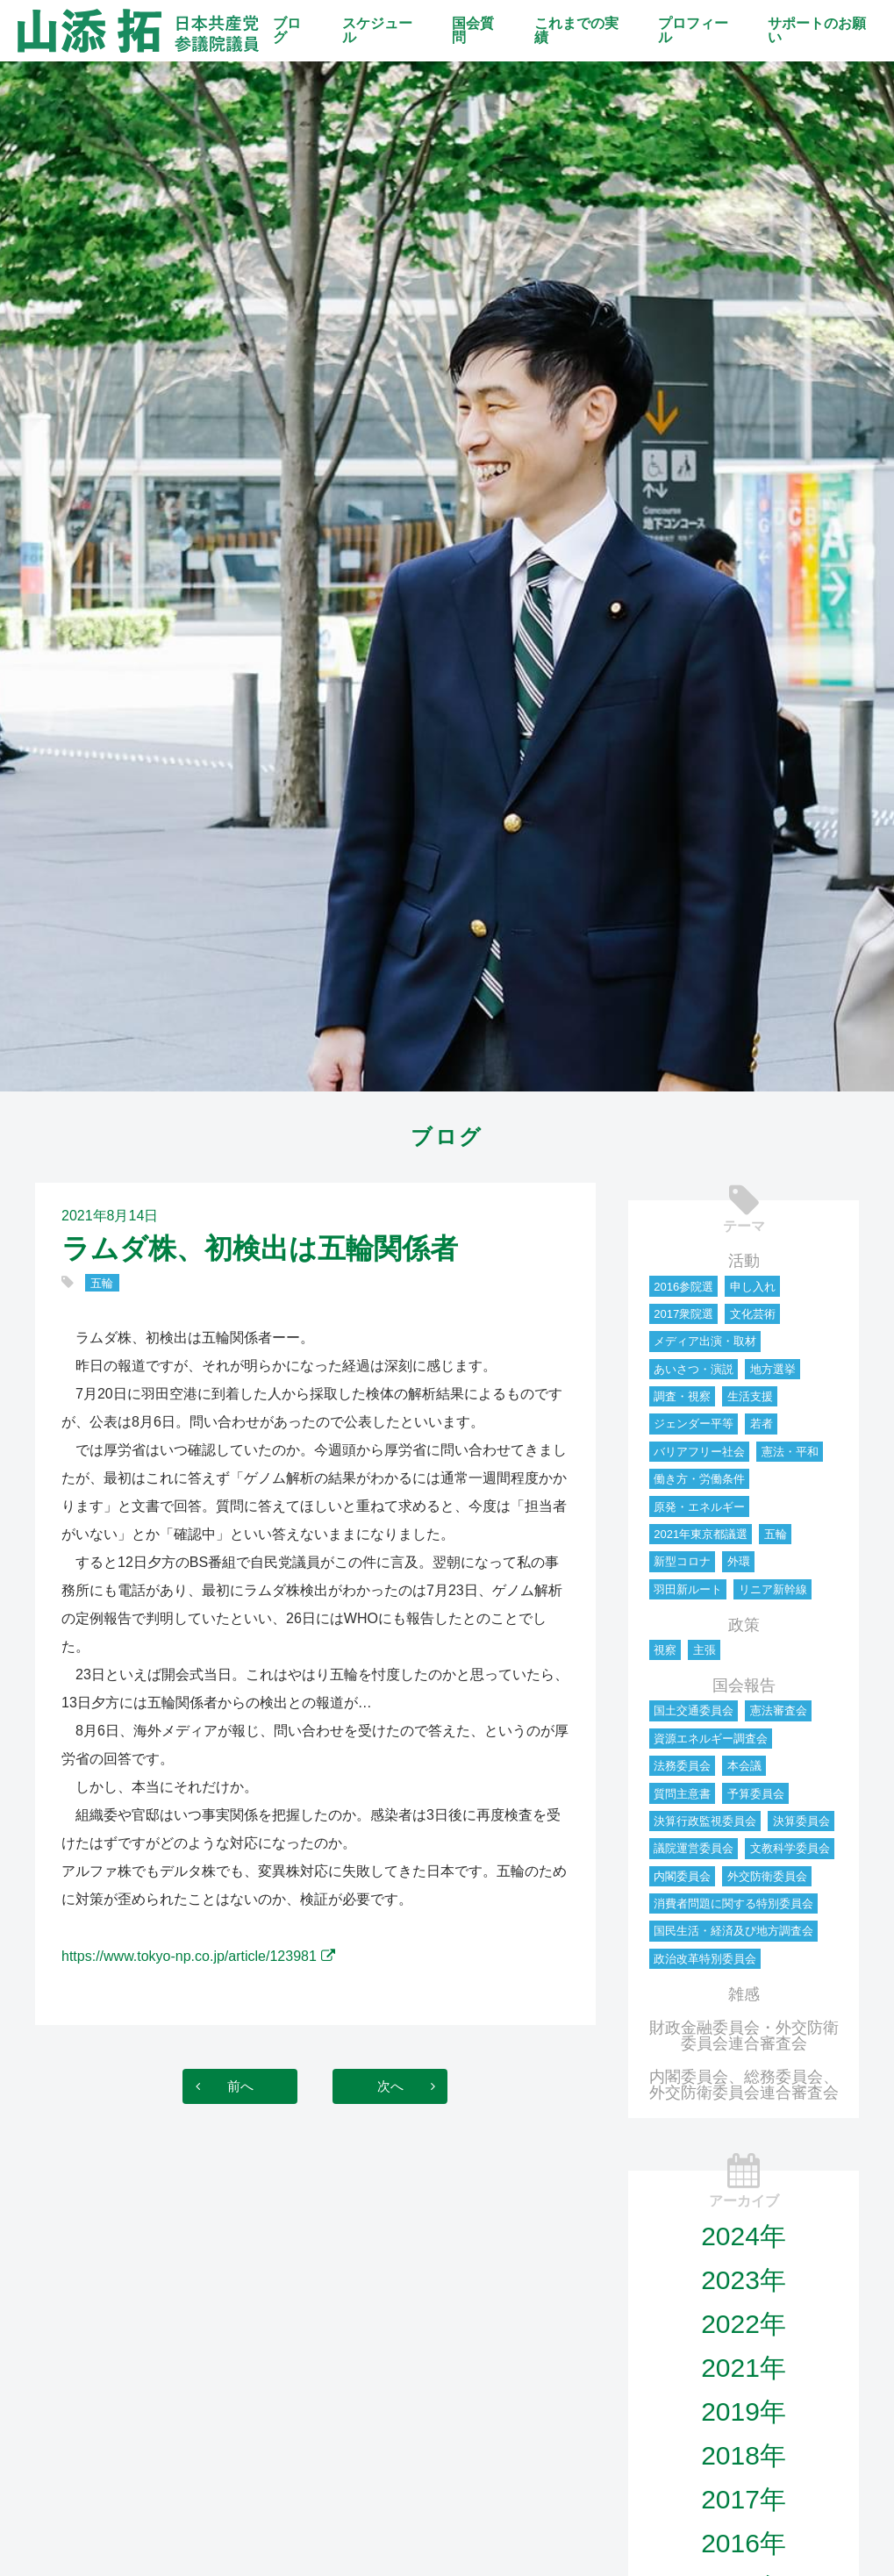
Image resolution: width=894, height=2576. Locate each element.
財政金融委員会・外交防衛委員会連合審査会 (744, 2035)
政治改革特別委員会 (705, 1958)
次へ (403, 2086)
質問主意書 (682, 1793)
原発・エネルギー (699, 1506)
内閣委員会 (682, 1876)
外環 (738, 1561)
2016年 (743, 2543)
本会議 (744, 1765)
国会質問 (473, 30)
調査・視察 (682, 1396)
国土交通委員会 (693, 1710)
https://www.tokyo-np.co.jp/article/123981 (189, 1956)
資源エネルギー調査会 (711, 1738)
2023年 (743, 2279)
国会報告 (744, 1685)
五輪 (101, 1283)
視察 (665, 1650)
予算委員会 (755, 1793)
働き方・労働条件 (699, 1478)
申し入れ (753, 1286)
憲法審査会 (778, 1710)
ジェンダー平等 (693, 1423)
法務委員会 (682, 1765)
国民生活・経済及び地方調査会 (733, 1930)
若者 (761, 1423)
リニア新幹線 (773, 1589)
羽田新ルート (688, 1589)
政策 (744, 1625)
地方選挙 (773, 1369)
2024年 (743, 2236)
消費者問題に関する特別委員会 (733, 1903)
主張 (704, 1650)
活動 (744, 1261)
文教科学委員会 (790, 1848)
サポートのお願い (817, 30)
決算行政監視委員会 (705, 1821)
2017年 (743, 2499)
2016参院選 (683, 1286)
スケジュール (377, 30)
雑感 (744, 1994)
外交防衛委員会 (767, 1876)
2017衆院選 (683, 1313)
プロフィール (693, 30)
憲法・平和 (790, 1451)
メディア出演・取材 (705, 1341)
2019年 (743, 2411)
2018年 (743, 2455)
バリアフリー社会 (699, 1451)
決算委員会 (801, 1821)
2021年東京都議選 (700, 1534)
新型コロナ (682, 1561)
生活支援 (750, 1396)
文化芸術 (753, 1313)
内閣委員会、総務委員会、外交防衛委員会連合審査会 (744, 2084)
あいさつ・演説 (693, 1369)
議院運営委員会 (693, 1848)
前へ (227, 2086)
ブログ (287, 30)
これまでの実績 (576, 30)
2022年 (743, 2323)
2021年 (743, 2367)
